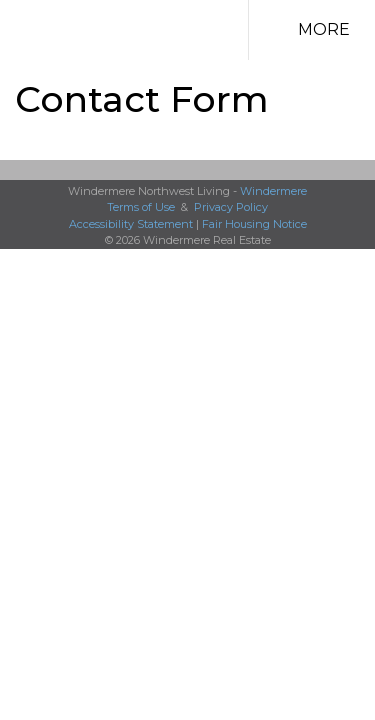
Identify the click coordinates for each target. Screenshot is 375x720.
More (324, 29)
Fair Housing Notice (254, 224)
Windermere (273, 191)
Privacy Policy (231, 207)
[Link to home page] (162, 30)
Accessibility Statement (131, 224)
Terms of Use (141, 207)
